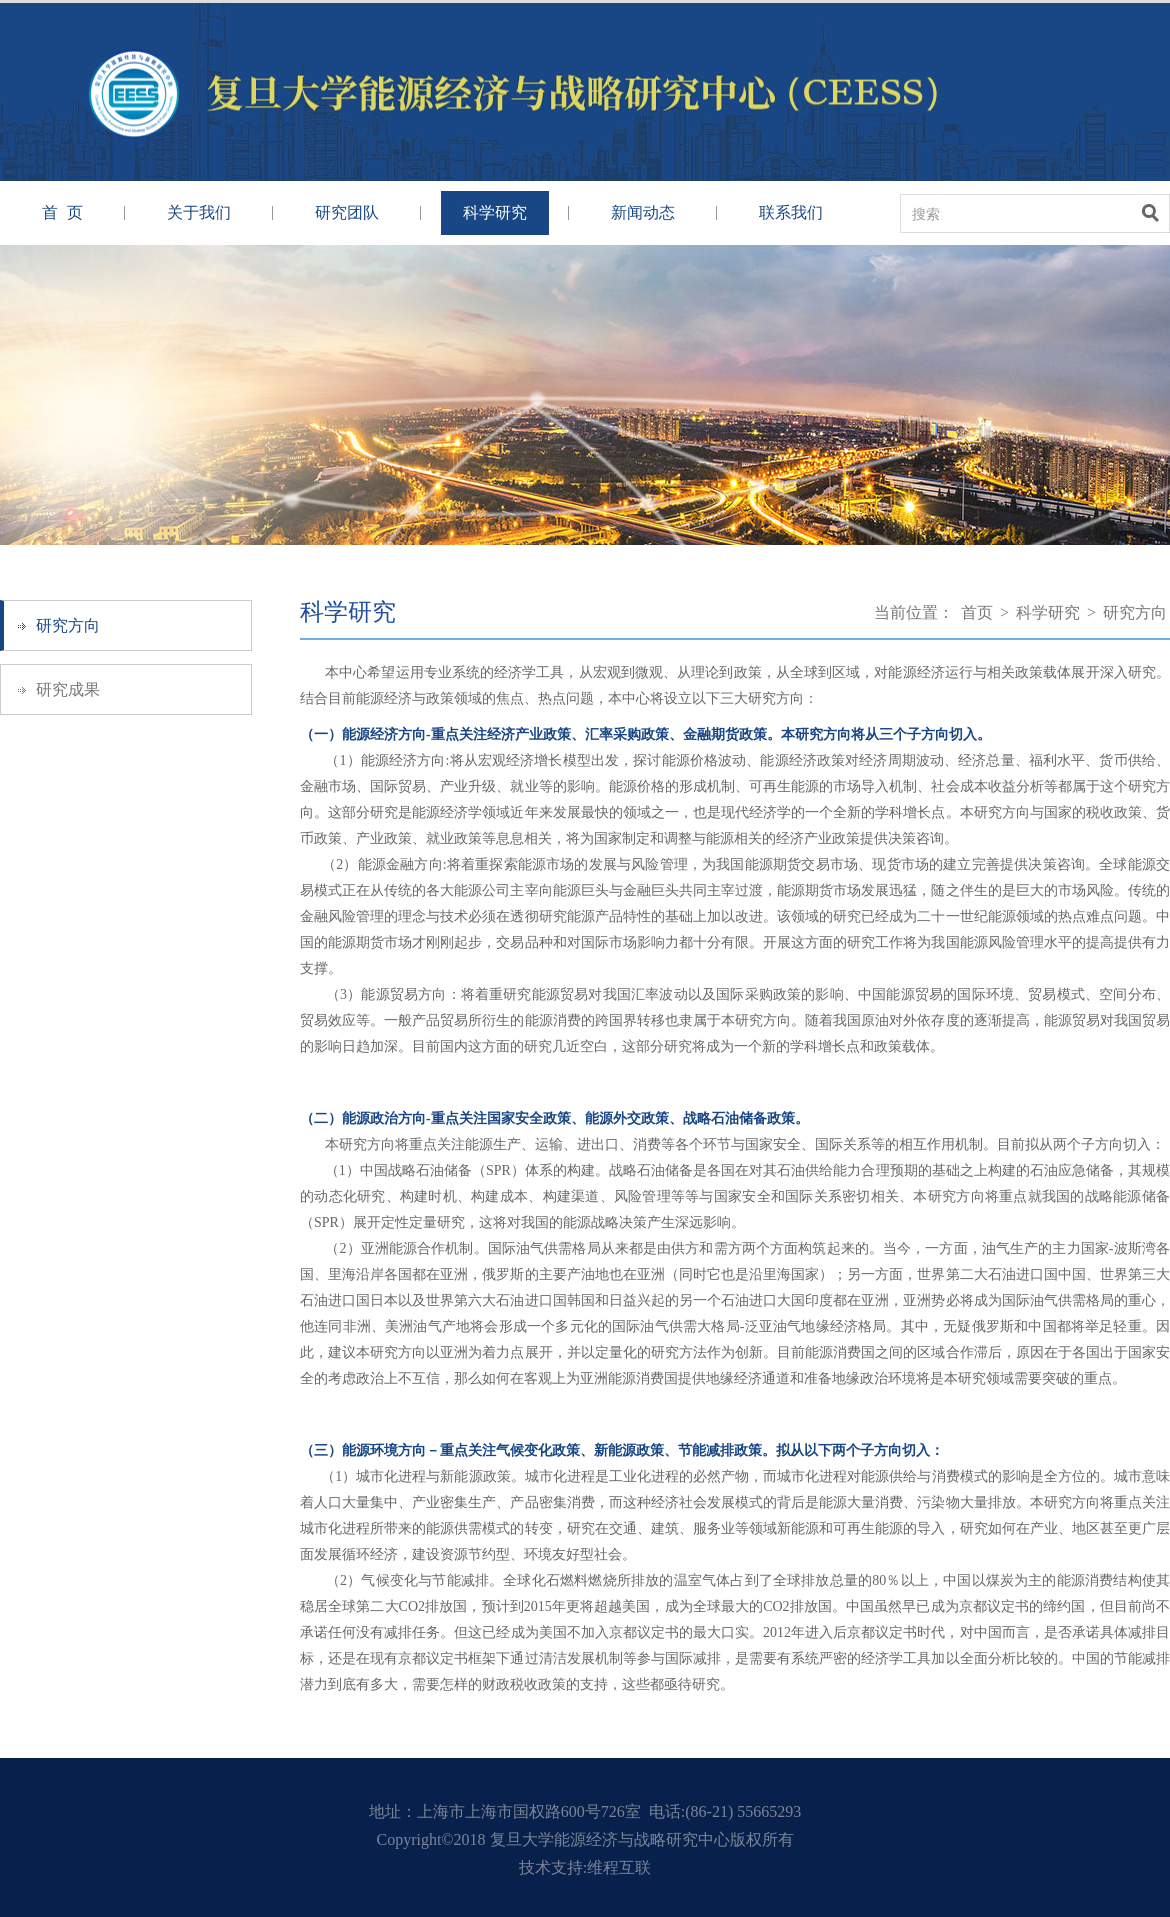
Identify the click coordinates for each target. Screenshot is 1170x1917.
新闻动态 (643, 212)
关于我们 (199, 212)
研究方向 (68, 625)
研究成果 (68, 689)
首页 (977, 612)
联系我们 (791, 212)
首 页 (62, 212)
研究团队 (347, 212)
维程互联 (619, 1867)
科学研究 (495, 212)
